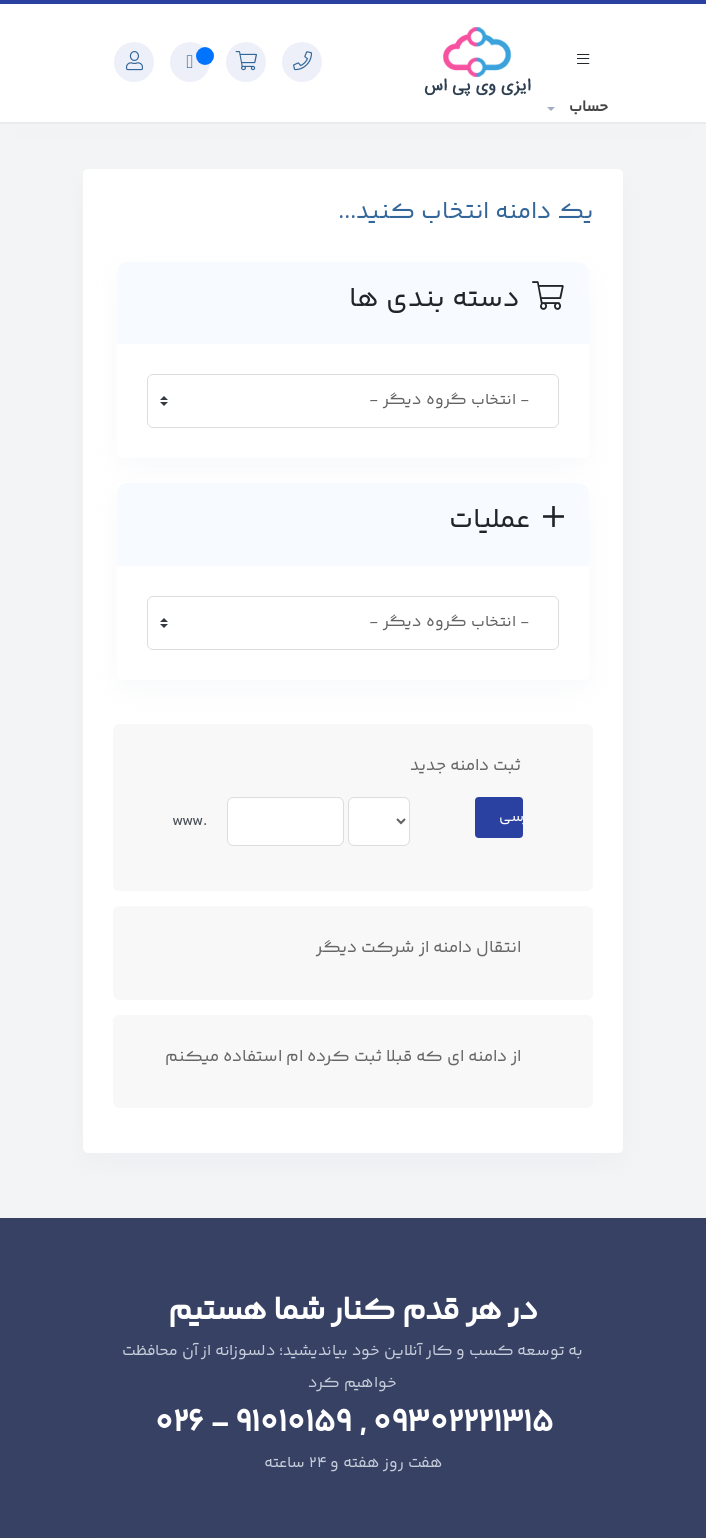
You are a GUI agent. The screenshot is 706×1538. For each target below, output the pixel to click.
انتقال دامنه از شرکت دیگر (434, 948)
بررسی (511, 817)
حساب (586, 107)
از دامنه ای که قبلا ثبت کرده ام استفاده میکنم (359, 1057)
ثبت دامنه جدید (481, 766)
